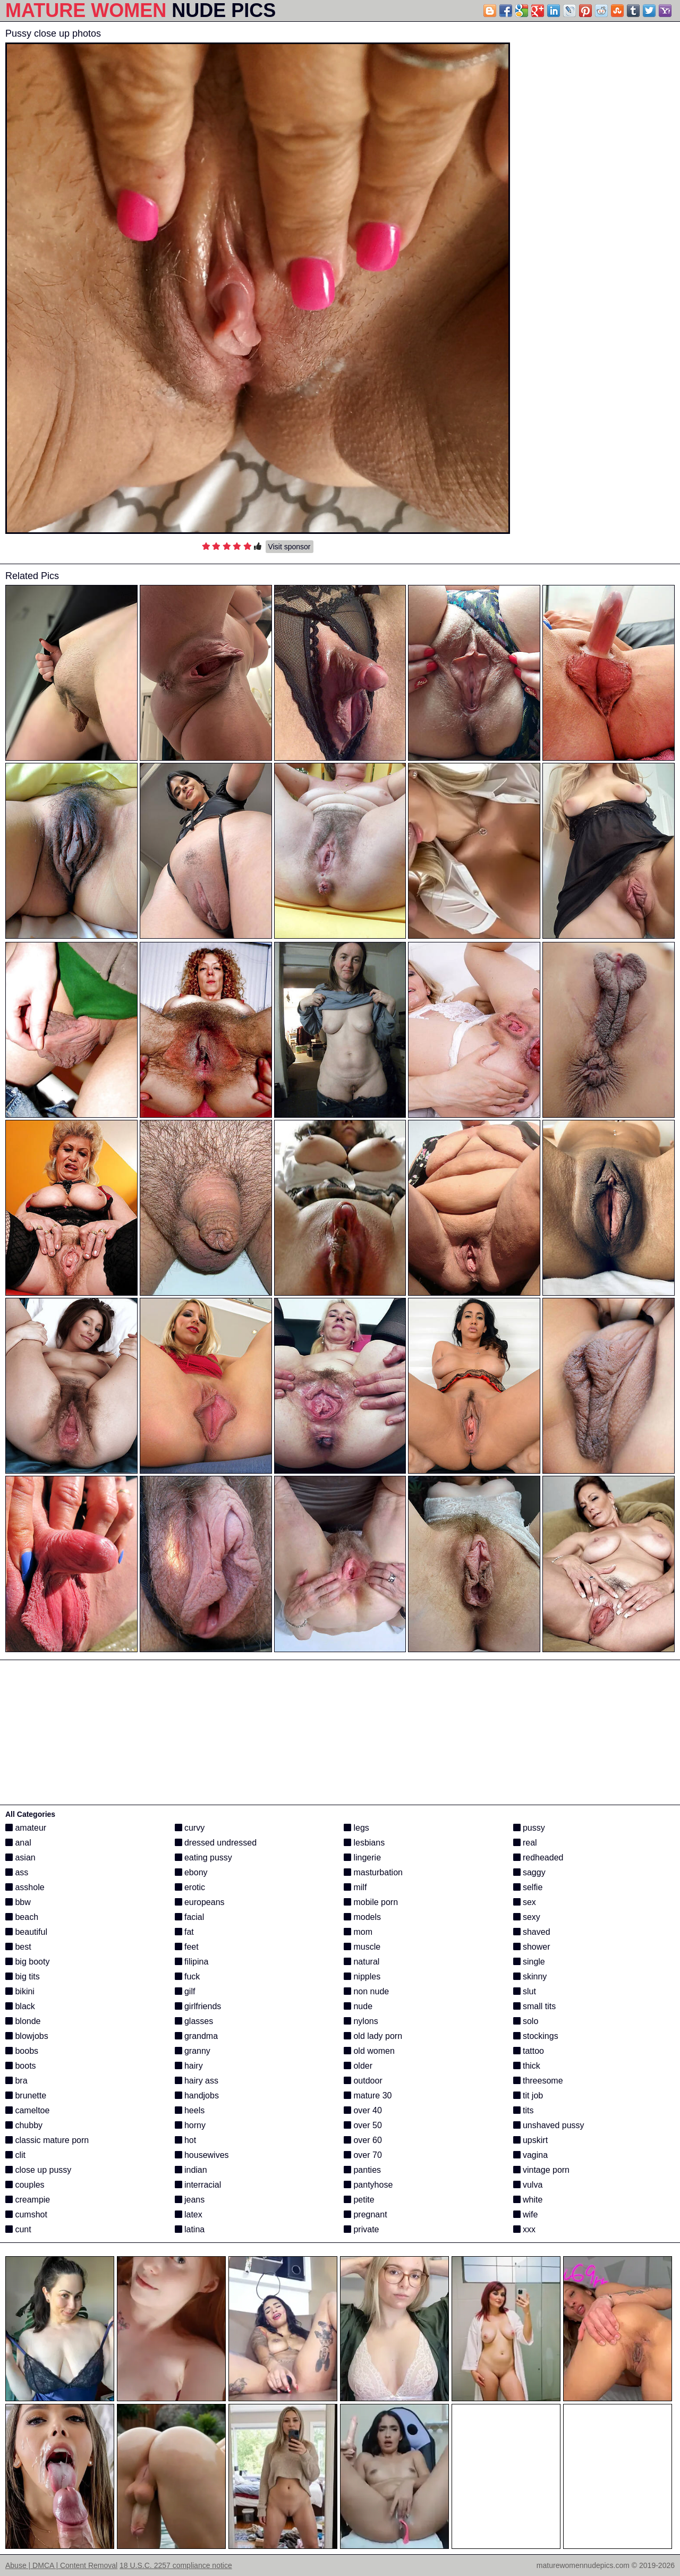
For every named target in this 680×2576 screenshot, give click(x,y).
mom (358, 1931)
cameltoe (27, 2110)
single (529, 1961)
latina (190, 2229)
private (361, 2229)
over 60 (363, 2140)
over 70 (363, 2155)
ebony (191, 1872)
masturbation (373, 1872)
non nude (366, 1991)
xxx (524, 2229)
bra (16, 2080)
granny (192, 2050)
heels (190, 2110)
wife (525, 2214)
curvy (190, 1827)
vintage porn (541, 2169)
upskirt (530, 2140)
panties (362, 2169)
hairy (189, 2065)
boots (20, 2065)
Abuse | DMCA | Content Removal (61, 2565)
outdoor (363, 2080)
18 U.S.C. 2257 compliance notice (176, 2565)
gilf (185, 1991)
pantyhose (368, 2184)
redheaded (538, 1857)
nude (358, 2006)
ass (16, 1872)
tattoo (528, 2050)
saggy (529, 1872)
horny (190, 2125)
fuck (187, 1976)
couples (25, 2184)
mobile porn (371, 1902)
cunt (18, 2229)
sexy (526, 1917)
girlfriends (198, 2006)
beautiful (26, 1931)
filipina (192, 1961)
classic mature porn (47, 2140)
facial (190, 1917)
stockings (535, 2036)
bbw (18, 1902)
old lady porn (373, 2036)
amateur (25, 1827)
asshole (25, 1887)
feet (187, 1946)
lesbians (364, 1842)
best (18, 1946)
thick (526, 2065)
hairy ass (196, 2080)
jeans (190, 2199)
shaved (531, 1931)
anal (18, 1842)
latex (188, 2214)
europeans (200, 1902)
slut (524, 1991)
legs (356, 1827)
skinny (530, 1976)
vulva (528, 2184)
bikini (20, 1991)
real (525, 1842)
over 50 (363, 2125)
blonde (23, 2021)
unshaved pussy (548, 2125)
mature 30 (368, 2095)
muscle (362, 1946)
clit (15, 2155)
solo (526, 2021)
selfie (528, 1887)
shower (531, 1946)
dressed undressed (216, 1842)
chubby (23, 2125)
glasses (194, 2021)
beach (21, 1917)
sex (524, 1902)
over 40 (363, 2110)
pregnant (365, 2214)
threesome (538, 2080)
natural (361, 1961)
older (358, 2065)
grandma (196, 2036)
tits (523, 2110)
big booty (27, 1961)
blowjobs (26, 2036)
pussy (529, 1827)
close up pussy (38, 2169)
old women (369, 2050)
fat (184, 1931)
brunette (25, 2095)
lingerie (362, 1857)
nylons (361, 2021)
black (20, 2006)
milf (355, 1887)
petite (359, 2199)
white (528, 2199)
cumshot (26, 2214)
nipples (362, 1976)
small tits (534, 2006)
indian (191, 2169)
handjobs (197, 2095)
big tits (22, 1976)
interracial (198, 2184)
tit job (528, 2095)
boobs (21, 2050)
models (362, 1917)
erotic (190, 1887)
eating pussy (203, 1857)
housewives (202, 2155)
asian (20, 1857)
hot (186, 2140)
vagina (530, 2155)
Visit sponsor (289, 546)
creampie (27, 2199)
